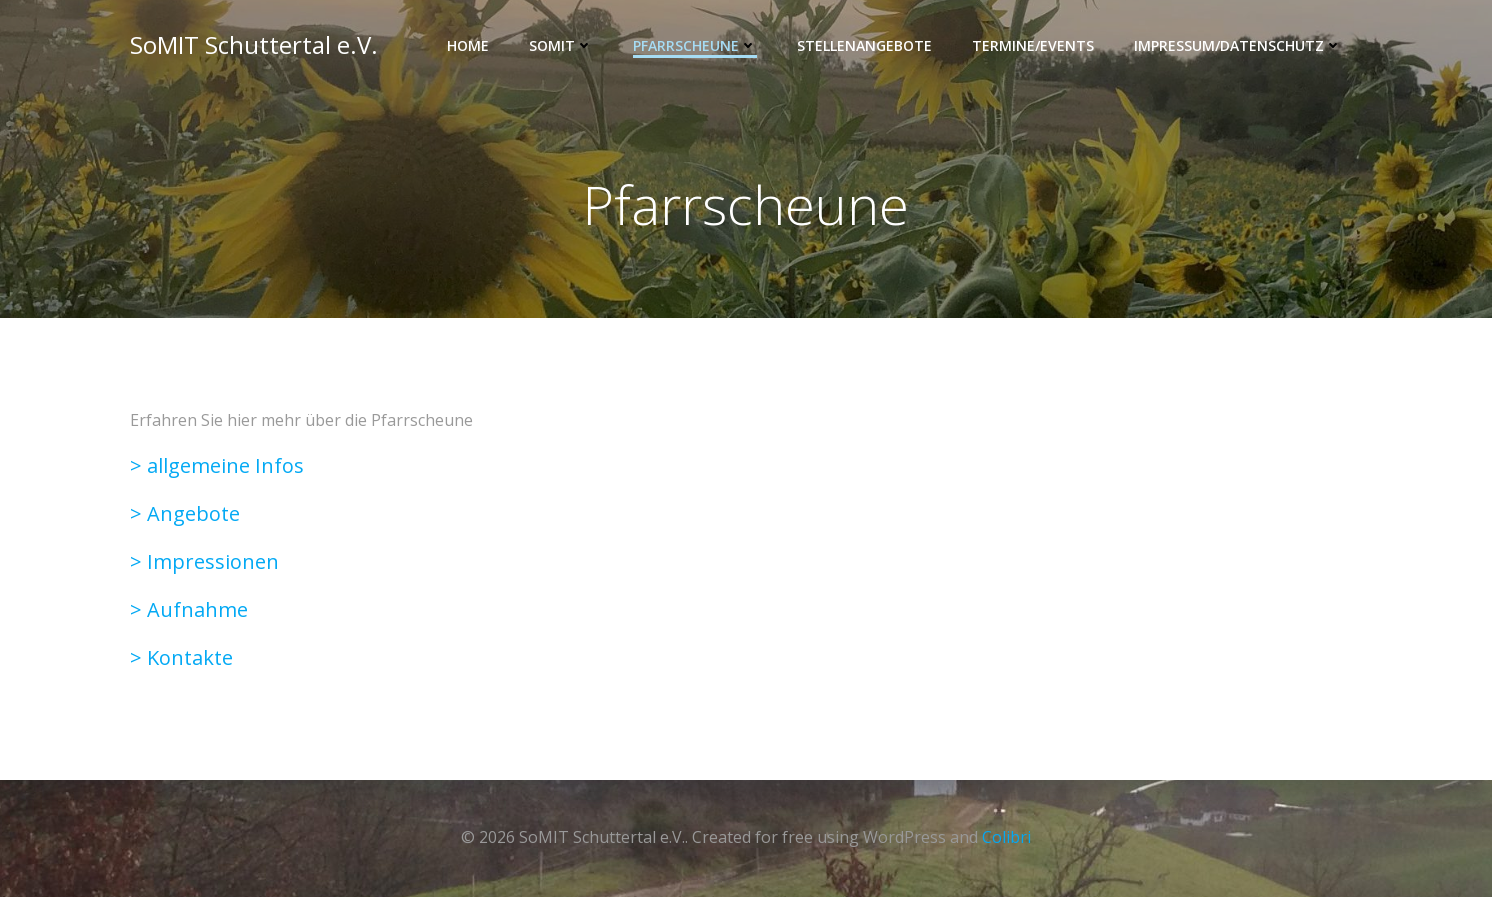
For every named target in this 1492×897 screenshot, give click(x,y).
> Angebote (185, 513)
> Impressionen (204, 561)
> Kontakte (181, 657)
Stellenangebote (864, 45)
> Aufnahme (189, 609)
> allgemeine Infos (217, 465)
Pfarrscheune (695, 45)
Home (468, 45)
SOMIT (561, 45)
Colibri (1006, 837)
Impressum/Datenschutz (1238, 45)
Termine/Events (1033, 45)
